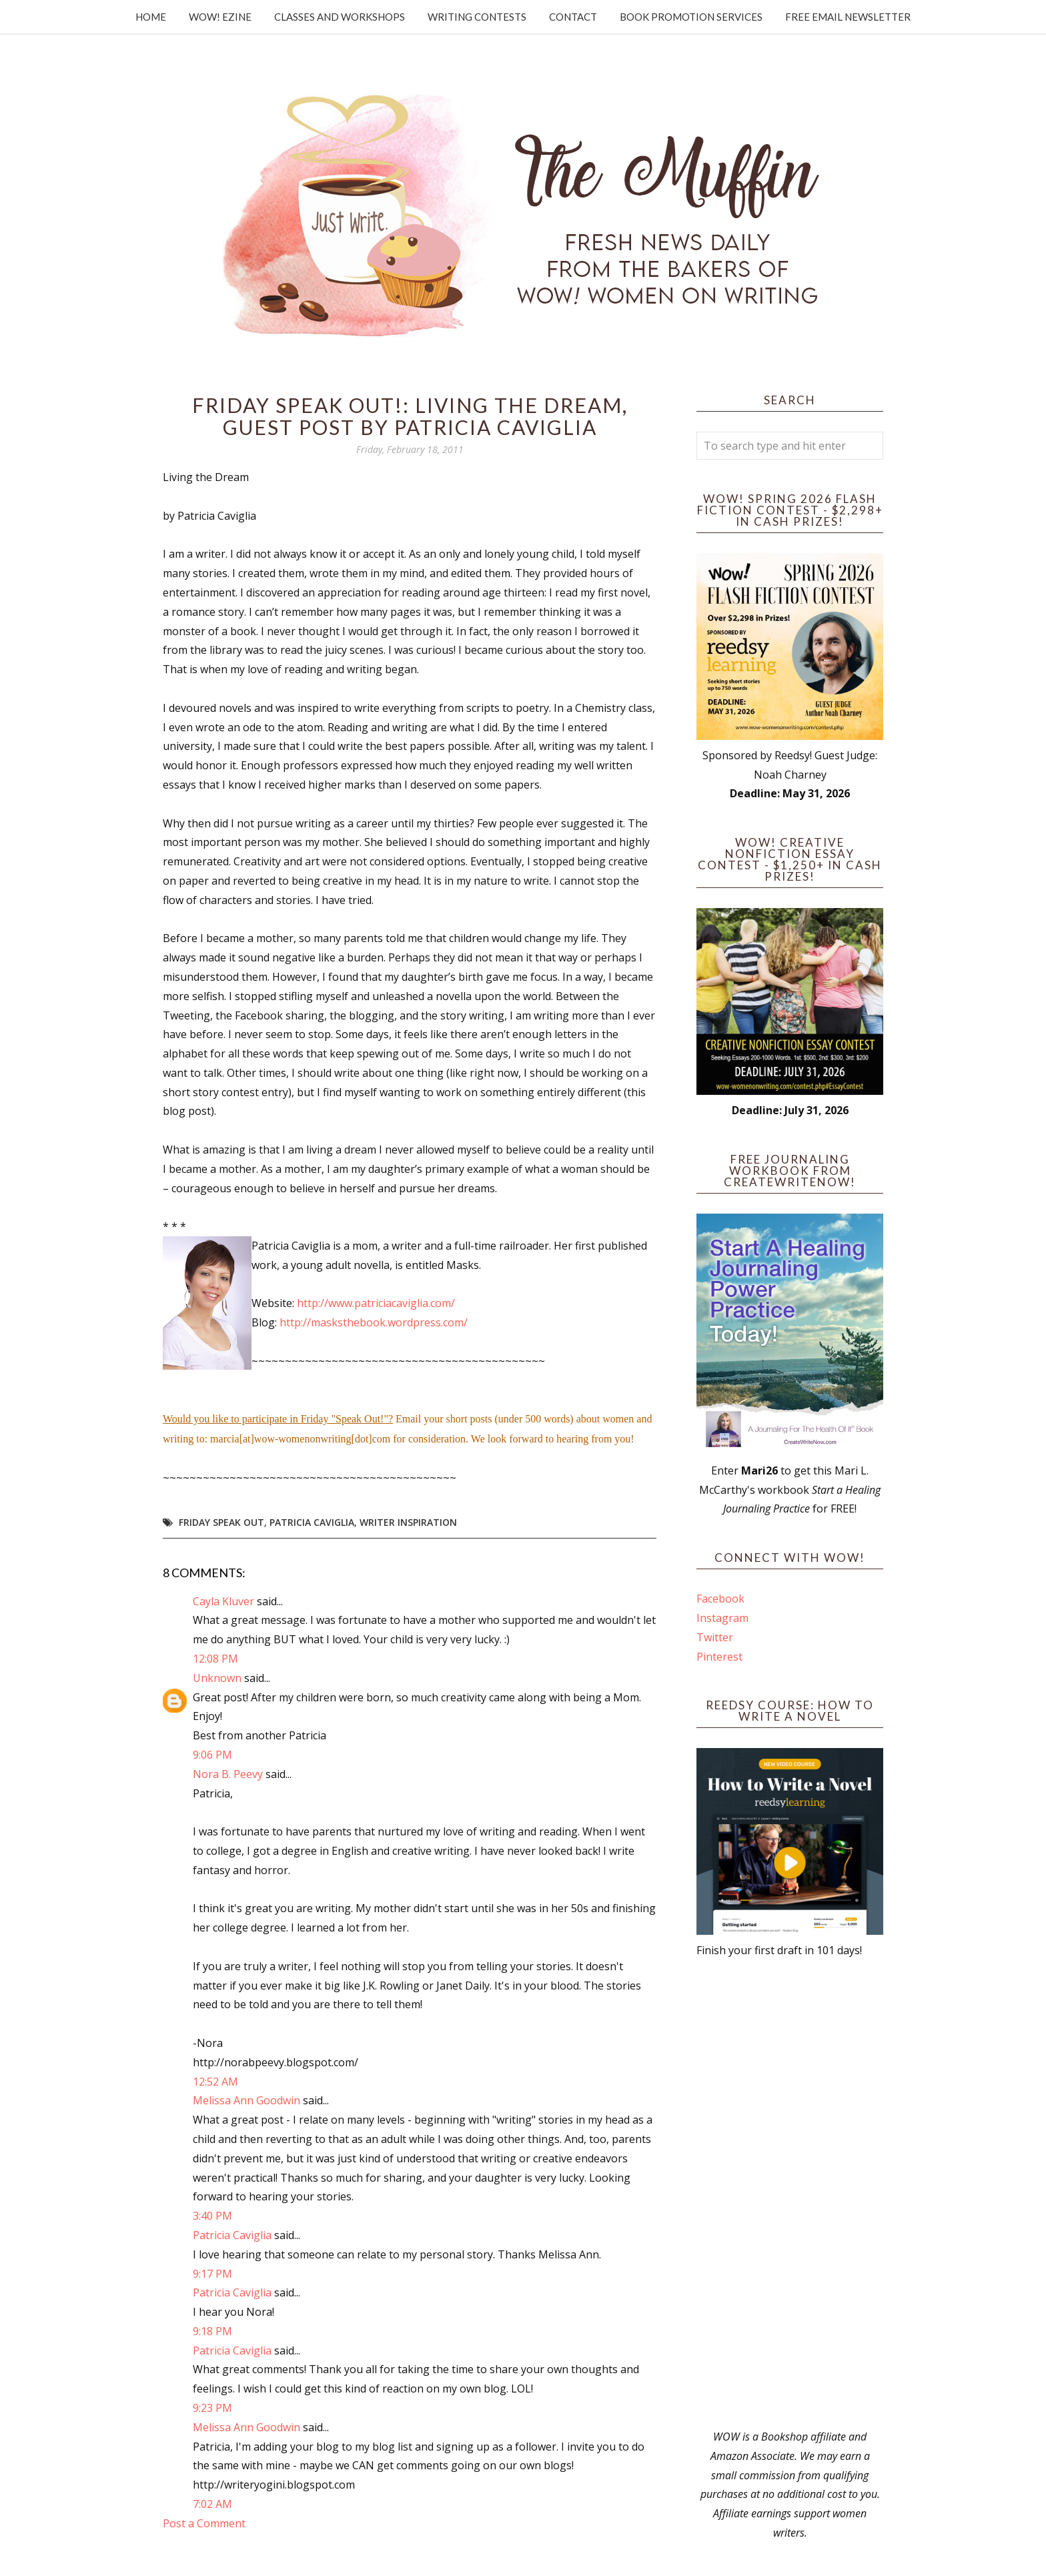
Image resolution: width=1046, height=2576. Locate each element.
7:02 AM (212, 2504)
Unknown (217, 1678)
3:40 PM (212, 2215)
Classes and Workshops (339, 17)
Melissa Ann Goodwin (246, 2100)
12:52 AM (215, 2081)
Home (150, 17)
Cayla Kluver (223, 1601)
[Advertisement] (789, 2194)
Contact (573, 17)
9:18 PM (212, 2331)
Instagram (722, 1618)
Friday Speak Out (221, 1522)
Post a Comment (204, 2523)
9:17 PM (212, 2273)
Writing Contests (477, 17)
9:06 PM (212, 1754)
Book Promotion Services (691, 17)
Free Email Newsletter (848, 17)
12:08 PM (215, 1658)
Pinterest (719, 1656)
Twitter (714, 1637)
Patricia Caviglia (312, 1522)
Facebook (720, 1598)
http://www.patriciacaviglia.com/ (376, 1303)
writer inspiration (408, 1522)
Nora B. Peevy (228, 1774)
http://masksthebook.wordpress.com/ (374, 1322)
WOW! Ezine (220, 17)
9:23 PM (212, 2408)
